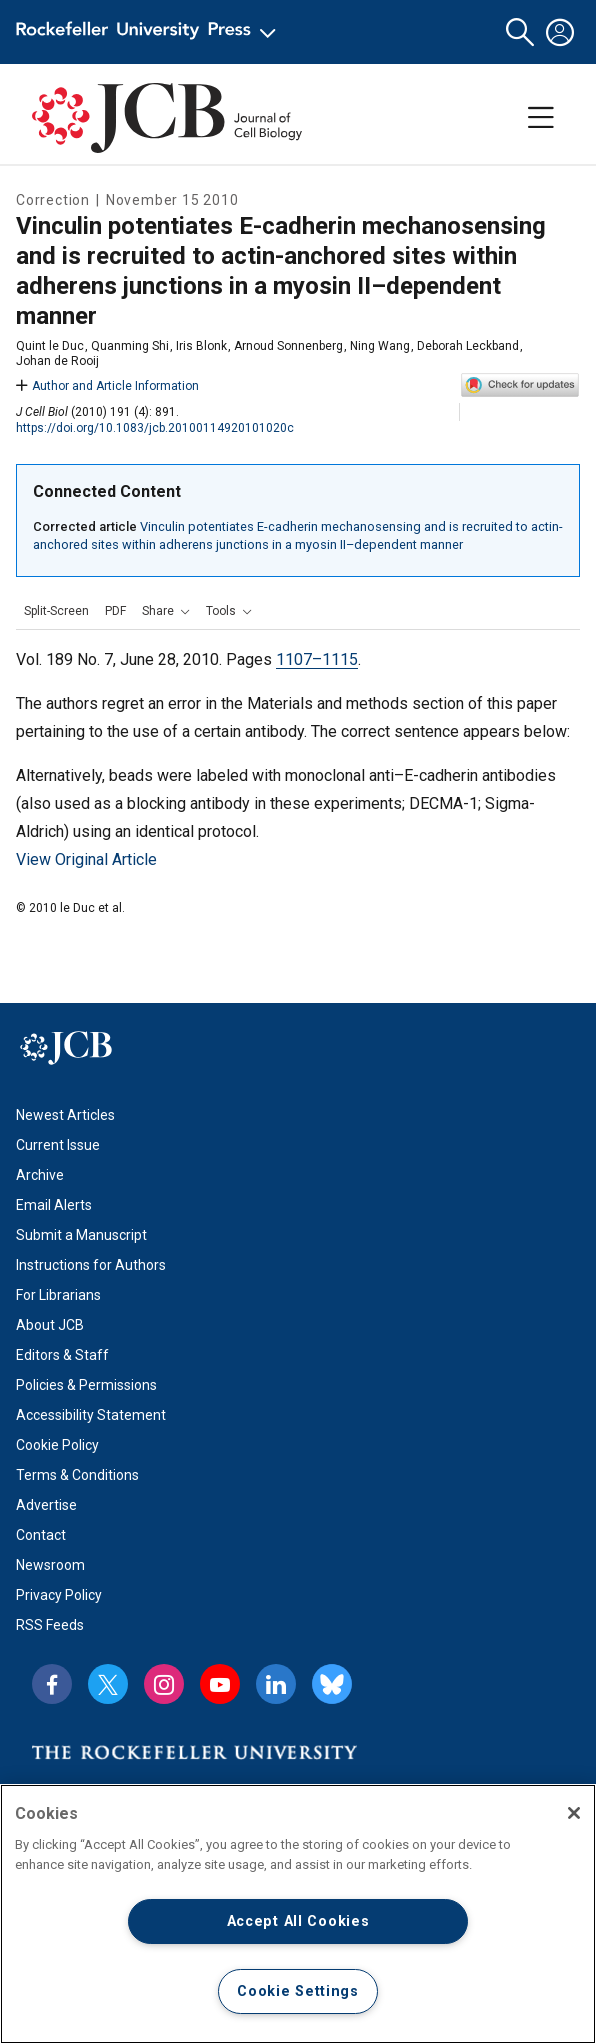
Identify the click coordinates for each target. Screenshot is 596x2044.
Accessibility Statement (91, 1415)
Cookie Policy (57, 1445)
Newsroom (50, 1565)
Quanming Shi (130, 346)
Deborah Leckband (468, 346)
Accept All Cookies (298, 1921)
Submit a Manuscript (81, 1235)
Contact (41, 1535)
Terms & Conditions (77, 1475)
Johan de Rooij (57, 361)
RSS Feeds (50, 1625)
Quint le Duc (50, 346)
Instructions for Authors (91, 1265)
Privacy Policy (59, 1595)
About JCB (50, 1325)
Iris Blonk (201, 346)
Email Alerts (54, 1205)
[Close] (574, 1813)
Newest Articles (65, 1115)
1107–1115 (317, 659)
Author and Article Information (107, 386)
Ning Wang (380, 346)
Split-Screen (56, 611)
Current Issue (58, 1145)
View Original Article (86, 859)
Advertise (46, 1505)
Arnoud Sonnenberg (288, 346)
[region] (298, 1914)
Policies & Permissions (86, 1385)
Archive (40, 1175)
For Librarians (58, 1295)
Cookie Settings (298, 1991)
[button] (520, 32)
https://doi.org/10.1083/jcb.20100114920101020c (155, 428)
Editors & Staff (62, 1355)
